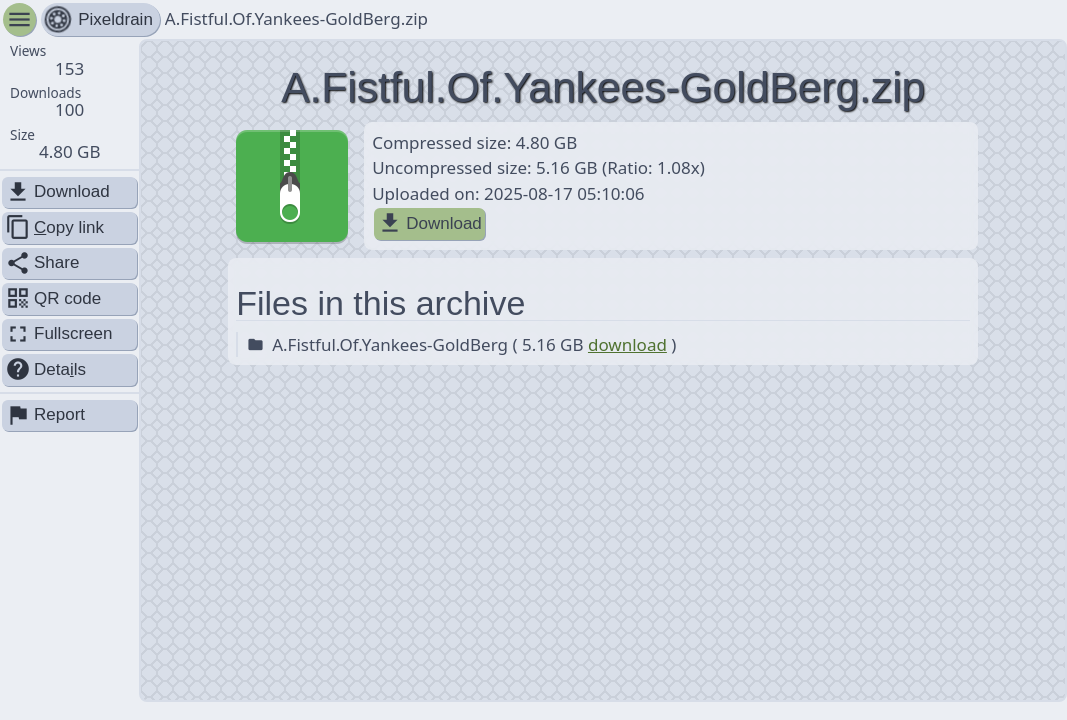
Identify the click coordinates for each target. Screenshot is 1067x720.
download (627, 344)
